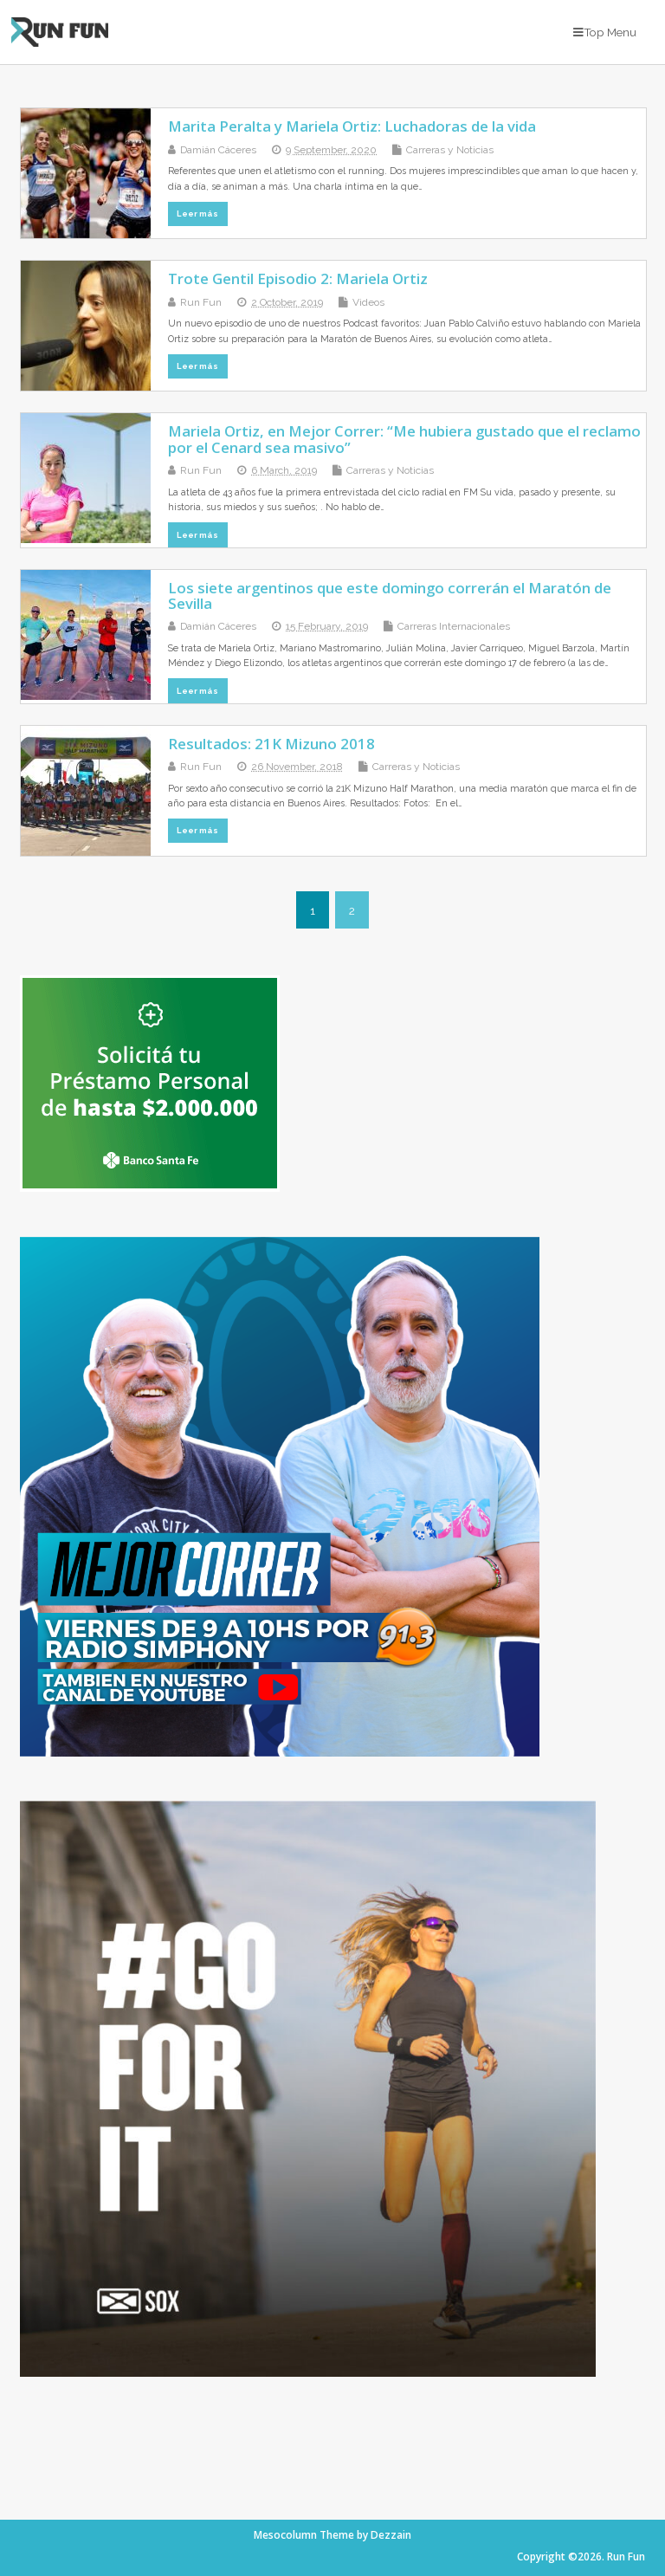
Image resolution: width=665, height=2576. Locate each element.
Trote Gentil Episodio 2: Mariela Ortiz (298, 278)
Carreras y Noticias (450, 150)
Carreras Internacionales (453, 626)
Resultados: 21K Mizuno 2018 (271, 744)
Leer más (197, 213)
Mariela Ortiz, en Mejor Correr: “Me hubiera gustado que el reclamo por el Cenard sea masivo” (404, 438)
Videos (368, 302)
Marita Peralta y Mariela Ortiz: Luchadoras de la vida (352, 126)
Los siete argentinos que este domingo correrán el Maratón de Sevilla (389, 595)
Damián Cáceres (218, 150)
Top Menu (604, 32)
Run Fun (201, 302)
